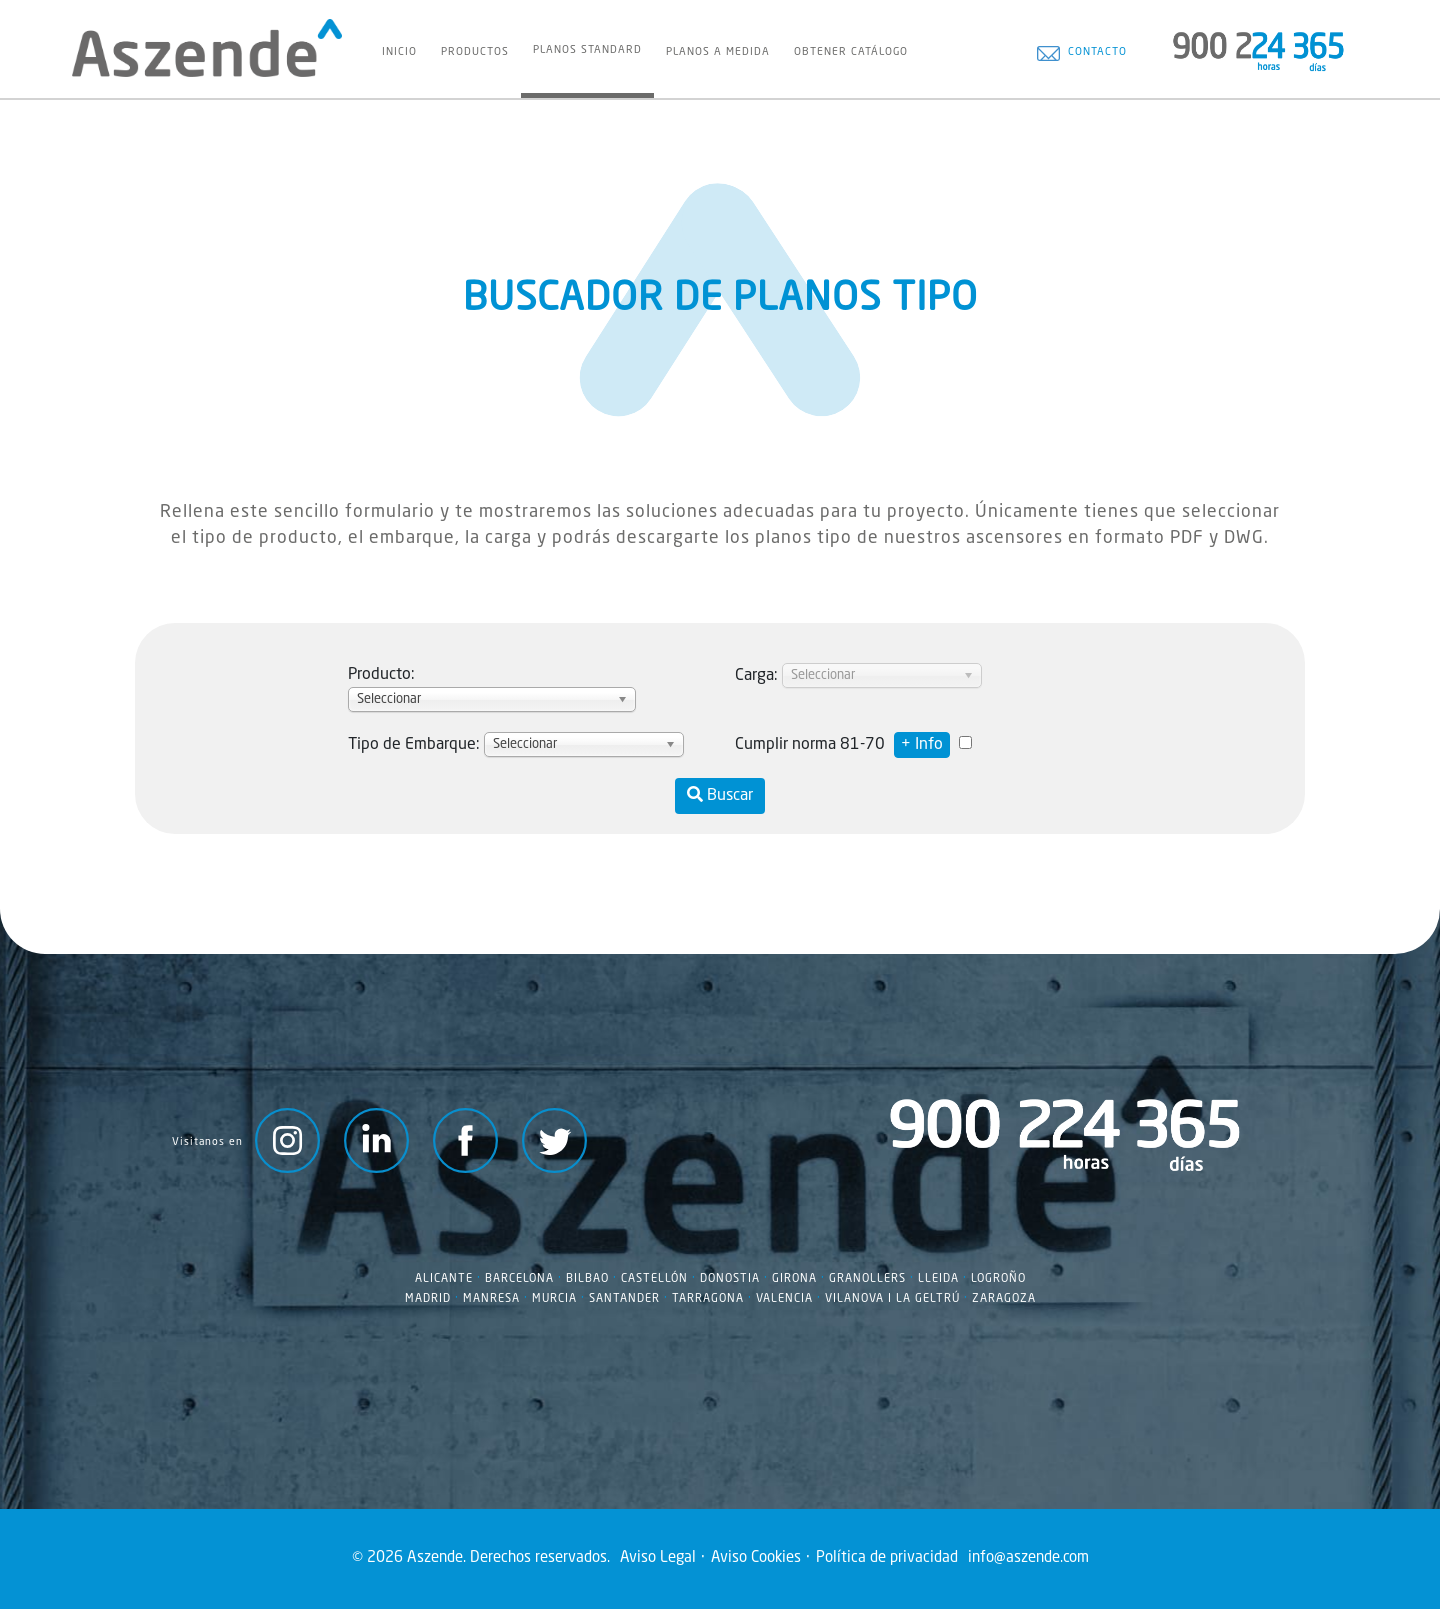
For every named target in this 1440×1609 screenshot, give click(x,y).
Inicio (399, 52)
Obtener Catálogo (851, 52)
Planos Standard (587, 50)
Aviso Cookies (756, 1558)
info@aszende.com (1028, 1558)
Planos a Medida (718, 52)
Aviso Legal (658, 1558)
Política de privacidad (887, 1558)
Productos (475, 52)
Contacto (1082, 53)
